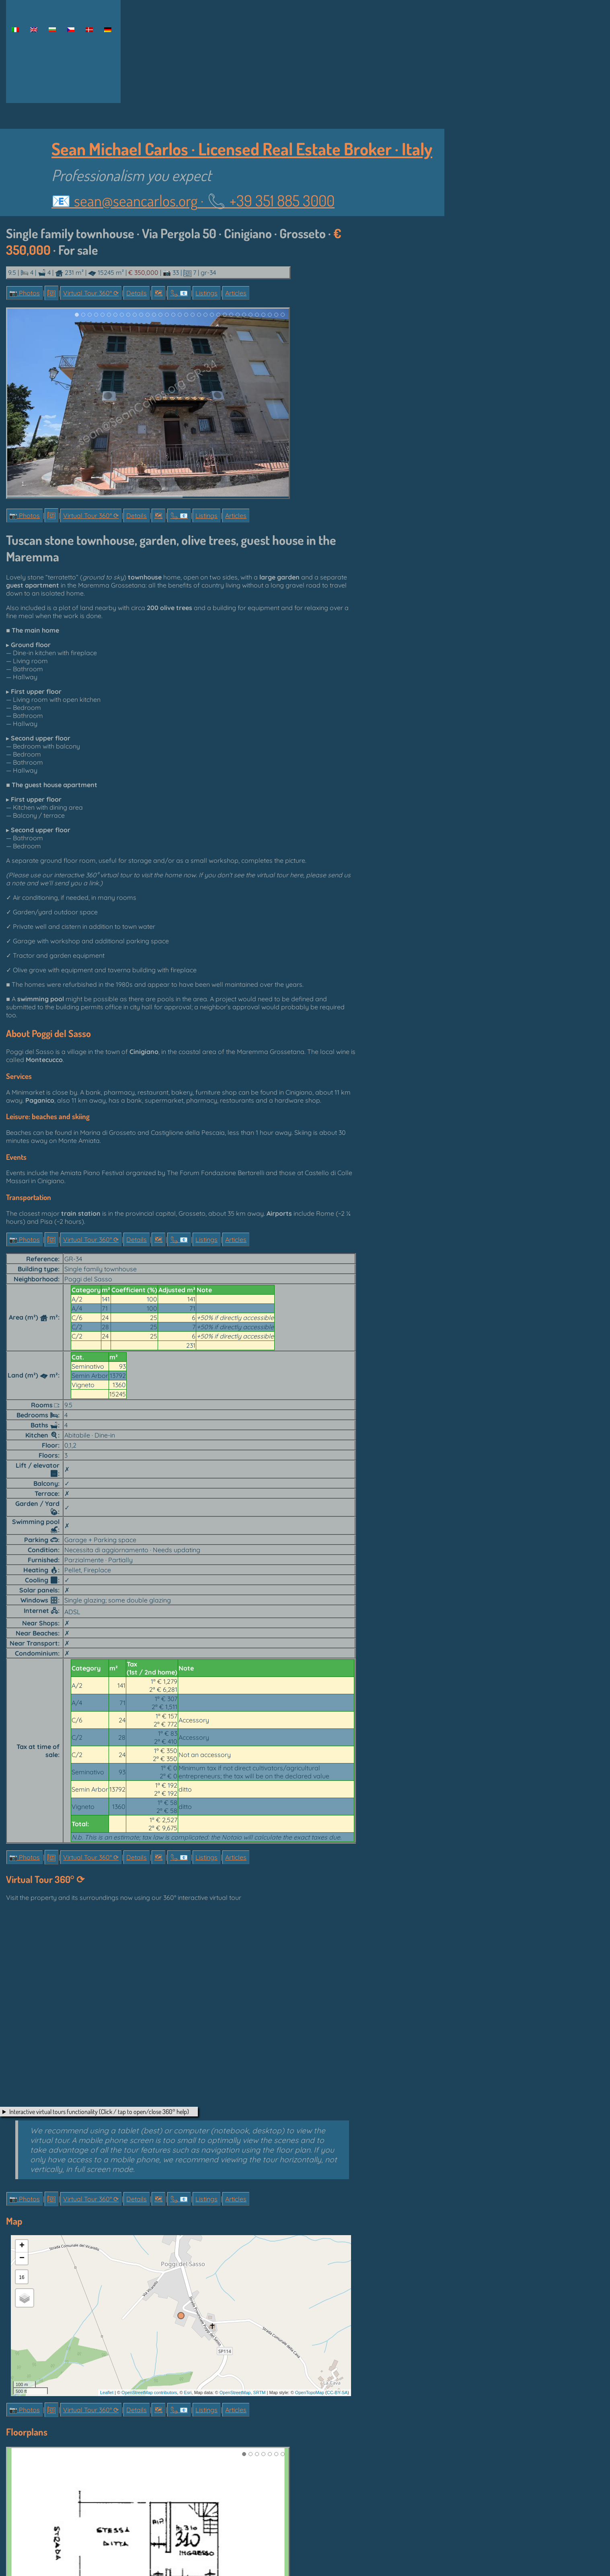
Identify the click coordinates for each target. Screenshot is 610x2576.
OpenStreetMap (235, 2391)
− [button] (22, 2257)
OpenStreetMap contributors (149, 2391)
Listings (206, 293)
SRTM (259, 2391)
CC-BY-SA (337, 2391)
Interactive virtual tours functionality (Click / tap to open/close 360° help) (99, 2110)
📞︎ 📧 (179, 293)
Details (136, 293)
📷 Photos (24, 293)
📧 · (193, 200)
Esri (188, 2391)
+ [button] (22, 2245)
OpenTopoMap (309, 2391)
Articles (235, 293)
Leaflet (106, 2391)
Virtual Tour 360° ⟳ (91, 293)
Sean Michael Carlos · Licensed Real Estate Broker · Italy (241, 148)
